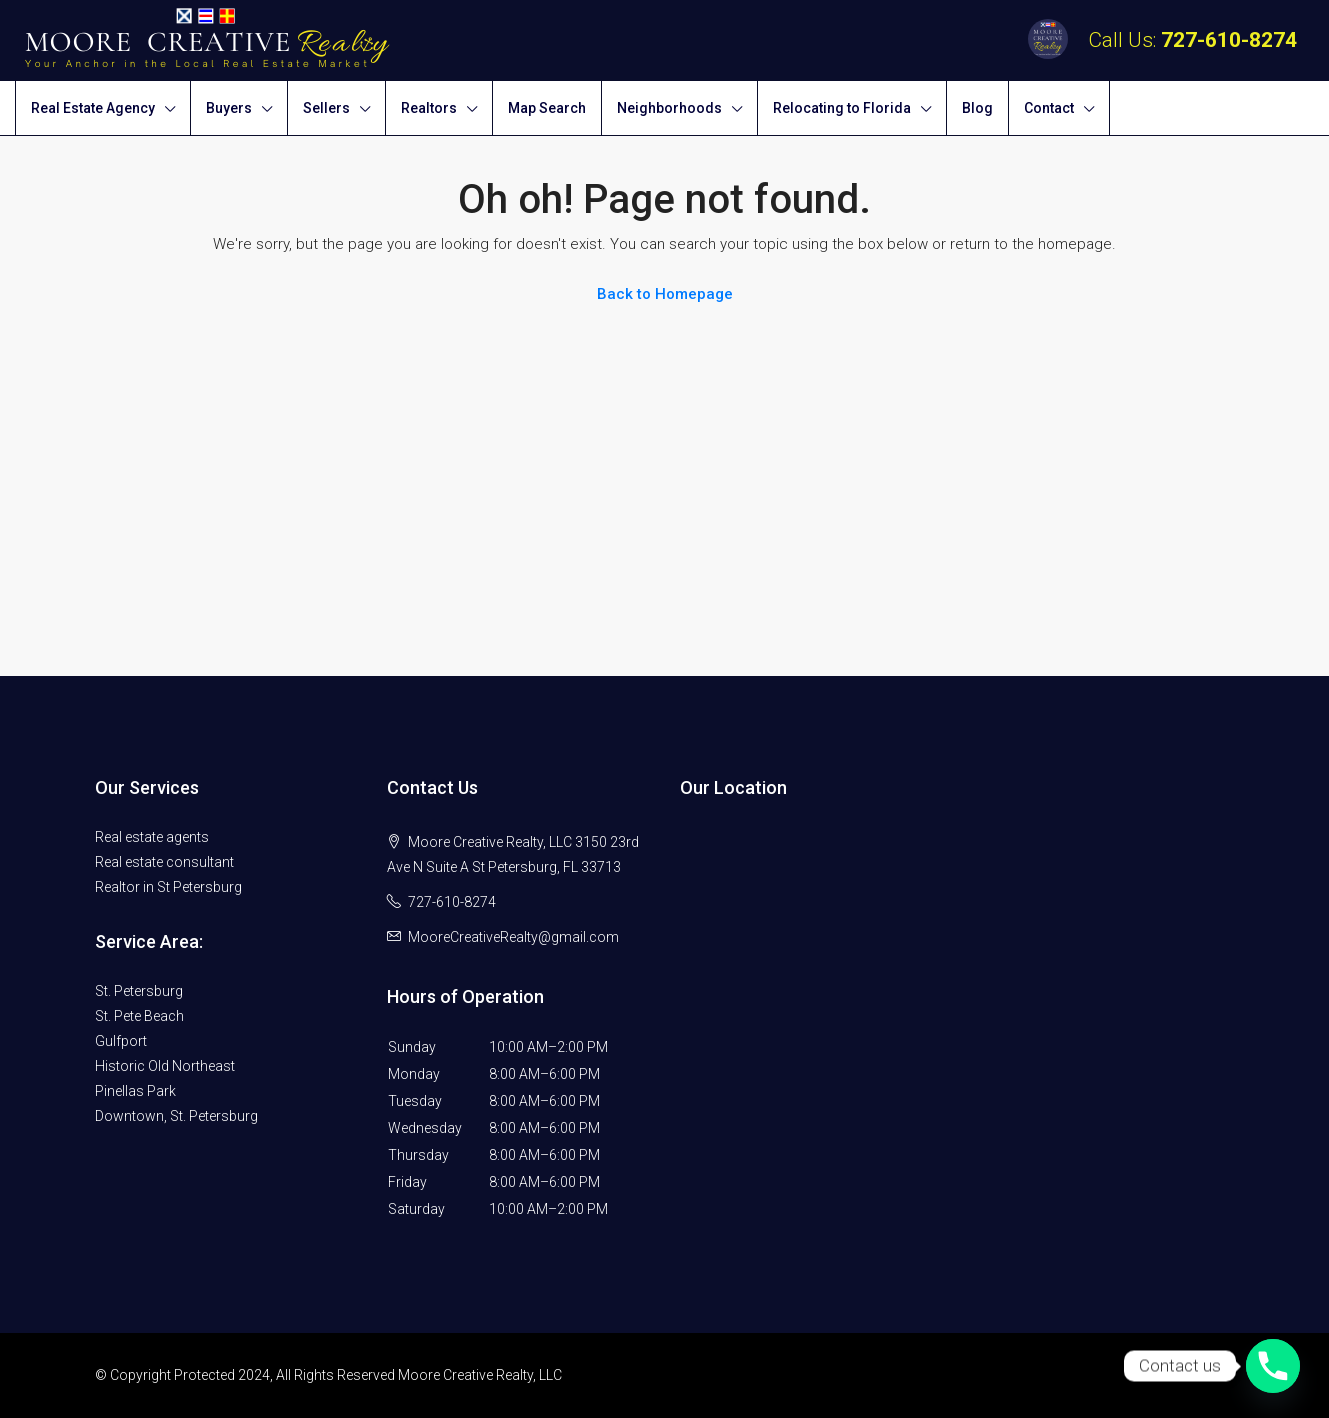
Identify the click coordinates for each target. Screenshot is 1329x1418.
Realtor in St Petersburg (168, 887)
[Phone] (1273, 1366)
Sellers (326, 108)
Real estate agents (152, 837)
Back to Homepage (665, 294)
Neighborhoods (669, 108)
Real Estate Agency (93, 108)
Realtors (429, 108)
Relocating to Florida (842, 108)
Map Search (547, 108)
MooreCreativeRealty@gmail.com (513, 937)
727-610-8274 (1229, 40)
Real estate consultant (164, 862)
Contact (1049, 108)
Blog (977, 108)
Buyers (229, 108)
